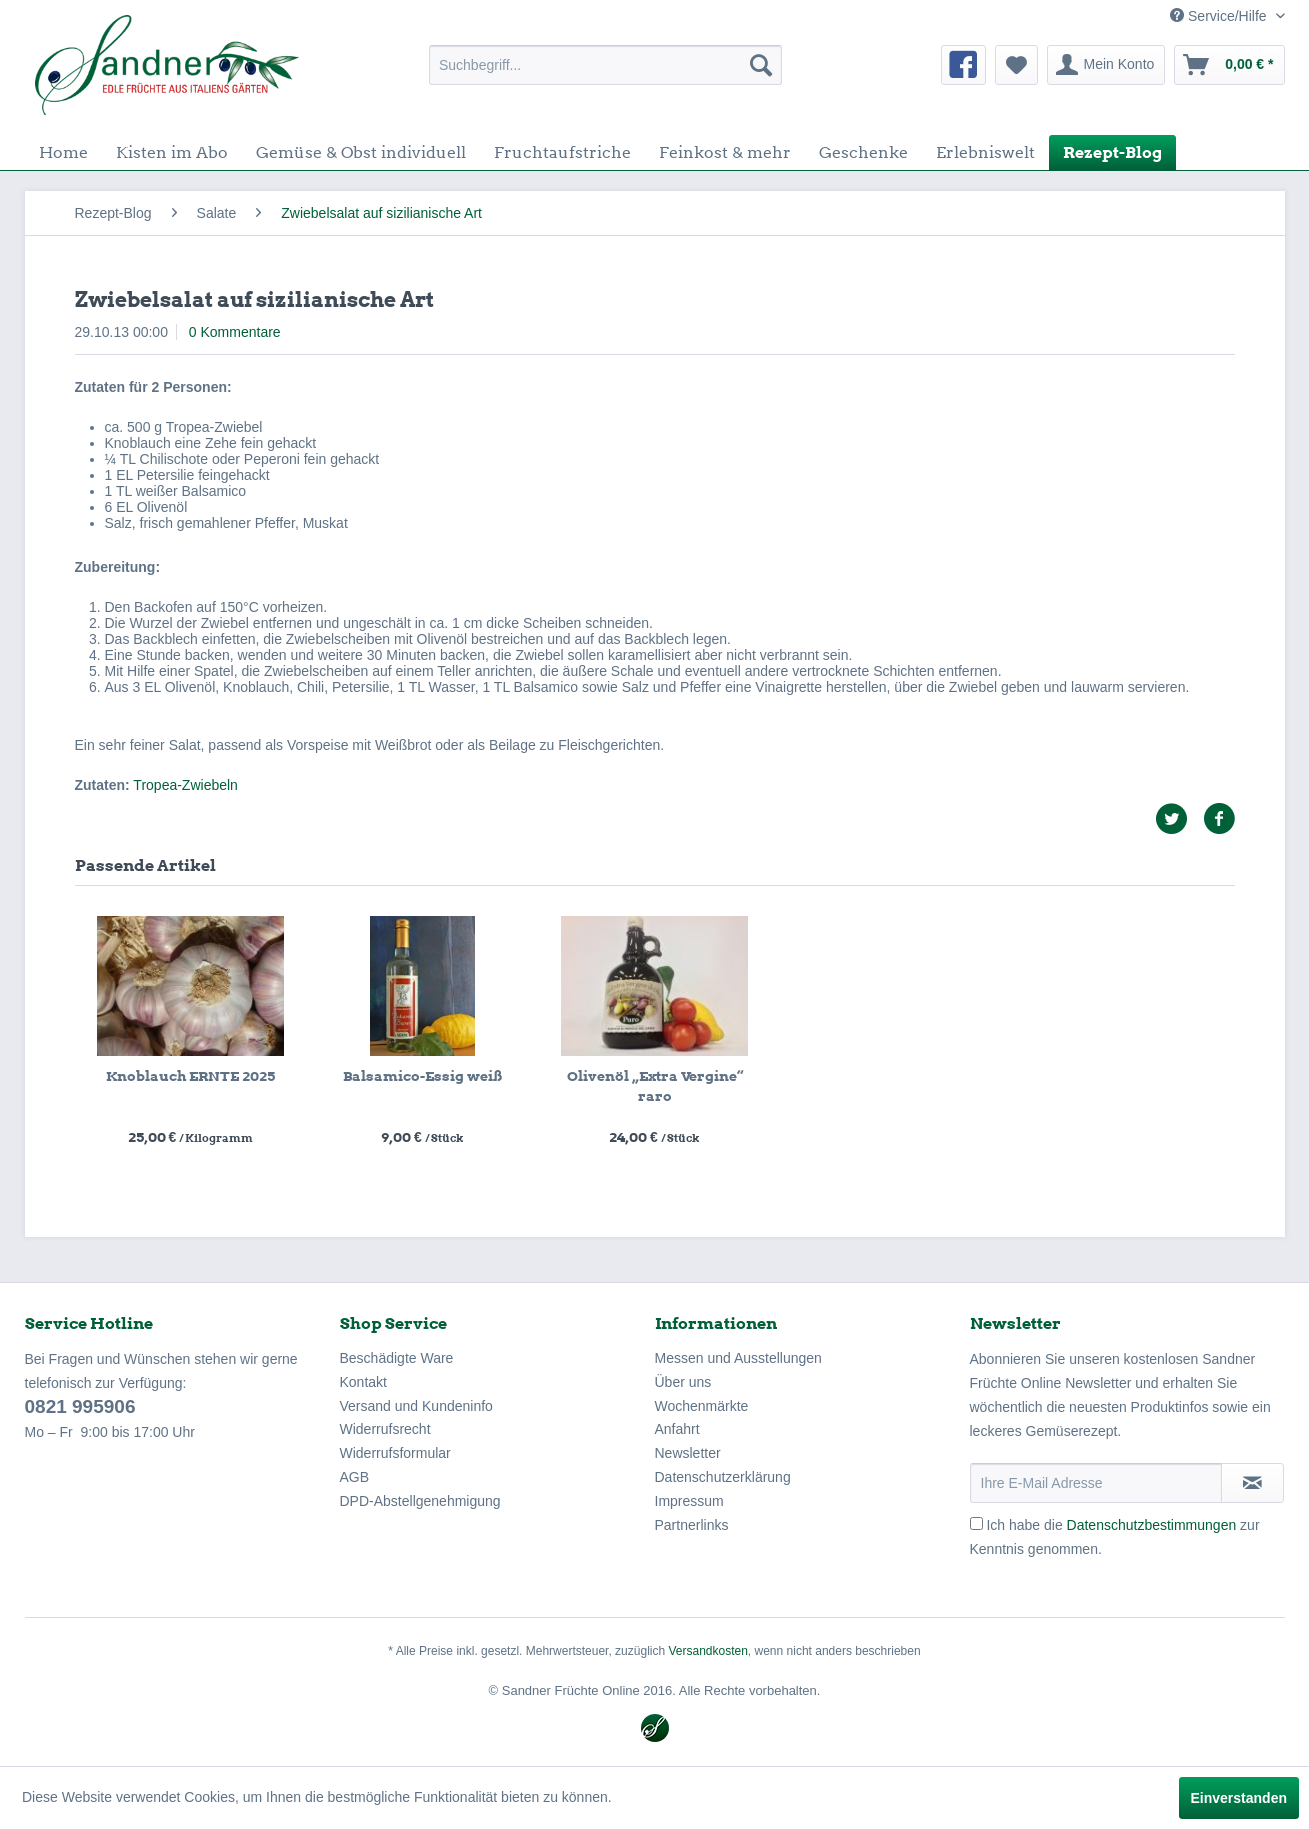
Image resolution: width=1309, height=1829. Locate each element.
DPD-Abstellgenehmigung (420, 1501)
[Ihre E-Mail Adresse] (1096, 1483)
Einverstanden (1239, 1798)
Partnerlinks (692, 1525)
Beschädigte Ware (397, 1358)
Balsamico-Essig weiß (422, 1076)
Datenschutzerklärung (723, 1477)
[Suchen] (761, 65)
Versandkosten (707, 1651)
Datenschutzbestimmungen (1152, 1525)
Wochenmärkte (702, 1406)
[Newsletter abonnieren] (1252, 1483)
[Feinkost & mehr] (725, 152)
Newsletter (688, 1453)
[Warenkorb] (1229, 65)
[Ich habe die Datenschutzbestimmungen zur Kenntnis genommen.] (976, 1523)
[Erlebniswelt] (985, 152)
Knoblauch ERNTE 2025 (190, 1076)
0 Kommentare (235, 332)
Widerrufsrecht (385, 1429)
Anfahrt (677, 1429)
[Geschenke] (863, 152)
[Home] (63, 152)
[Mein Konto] (1106, 65)
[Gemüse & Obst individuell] (361, 152)
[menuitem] (605, 65)
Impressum (689, 1501)
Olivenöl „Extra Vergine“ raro (655, 1086)
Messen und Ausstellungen (738, 1358)
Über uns (683, 1382)
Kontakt (363, 1382)
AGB (355, 1477)
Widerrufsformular (395, 1453)
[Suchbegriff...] (605, 65)
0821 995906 (80, 1406)
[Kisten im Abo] (172, 152)
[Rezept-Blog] (1112, 152)
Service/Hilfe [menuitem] (1220, 16)
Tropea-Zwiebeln (185, 785)
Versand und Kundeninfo (416, 1406)
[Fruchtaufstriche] (562, 152)
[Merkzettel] (1016, 65)
